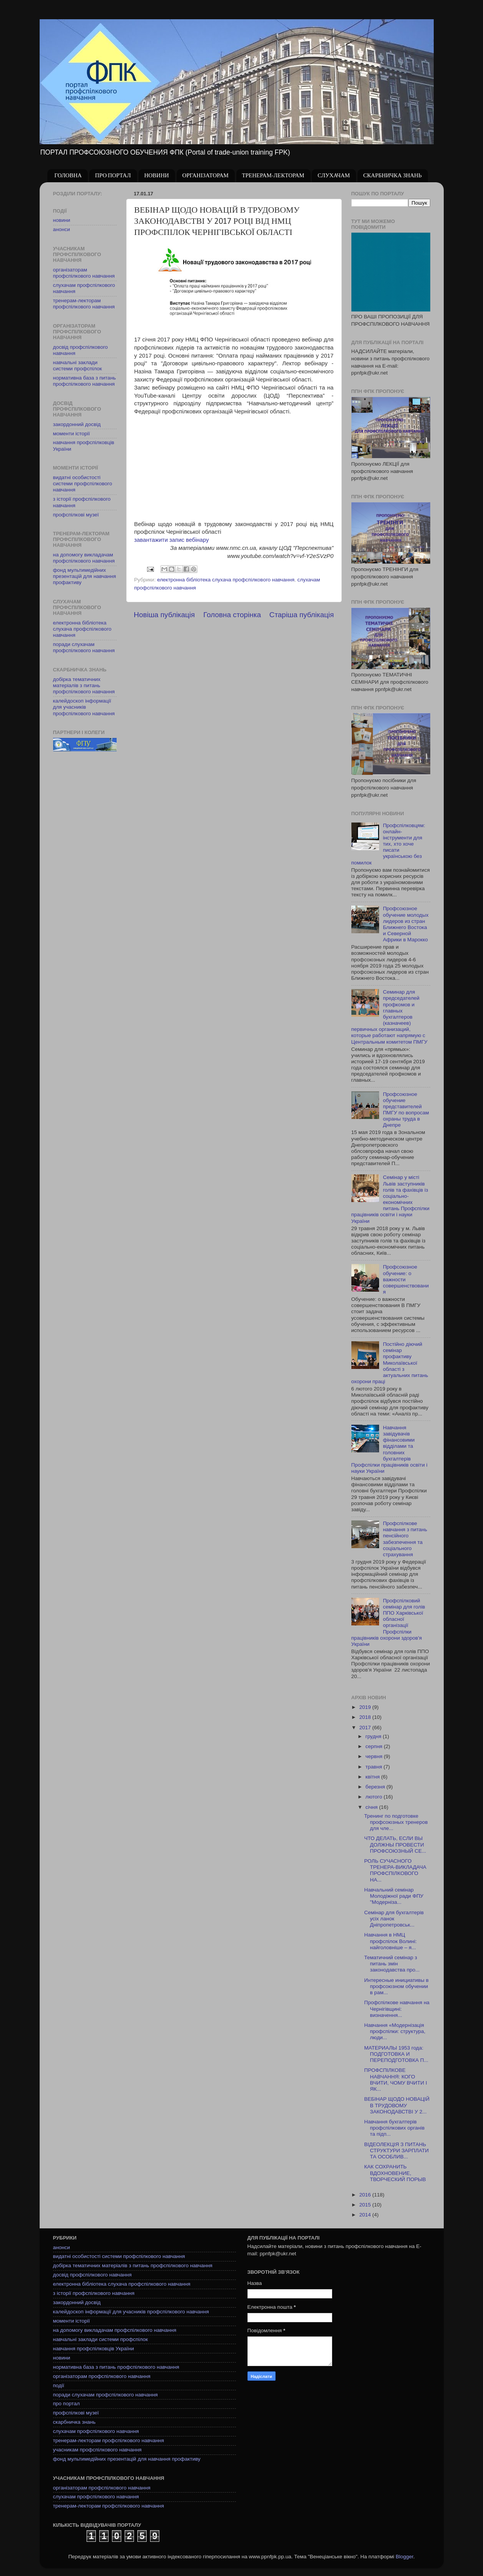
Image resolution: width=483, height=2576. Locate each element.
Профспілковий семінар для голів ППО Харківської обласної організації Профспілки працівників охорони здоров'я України (388, 1622)
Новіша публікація (164, 615)
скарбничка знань (74, 2422)
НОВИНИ (156, 176)
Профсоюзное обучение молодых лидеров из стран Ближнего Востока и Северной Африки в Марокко (406, 924)
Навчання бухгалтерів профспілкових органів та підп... (394, 2128)
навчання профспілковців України (93, 2348)
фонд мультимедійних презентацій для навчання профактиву (84, 576)
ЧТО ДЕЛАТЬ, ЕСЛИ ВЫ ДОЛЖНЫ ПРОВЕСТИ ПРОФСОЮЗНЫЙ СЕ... (395, 1844)
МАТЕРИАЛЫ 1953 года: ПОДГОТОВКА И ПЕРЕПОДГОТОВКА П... (396, 2054)
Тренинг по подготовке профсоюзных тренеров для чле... (396, 1822)
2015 (365, 2205)
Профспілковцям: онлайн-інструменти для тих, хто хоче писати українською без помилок (388, 844)
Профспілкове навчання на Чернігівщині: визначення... (397, 2009)
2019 (365, 1707)
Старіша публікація (301, 615)
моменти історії (71, 433)
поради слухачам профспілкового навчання (84, 647)
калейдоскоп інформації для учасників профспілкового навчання (84, 707)
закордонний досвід (77, 424)
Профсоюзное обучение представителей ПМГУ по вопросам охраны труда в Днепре (406, 1109)
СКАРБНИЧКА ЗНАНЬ (392, 176)
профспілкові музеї (76, 515)
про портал (66, 2403)
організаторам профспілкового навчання (84, 273)
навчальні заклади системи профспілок (77, 365)
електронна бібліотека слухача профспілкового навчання (225, 580)
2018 (365, 1717)
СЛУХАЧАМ (334, 176)
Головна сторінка (232, 615)
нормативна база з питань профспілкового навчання (84, 381)
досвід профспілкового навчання (92, 2275)
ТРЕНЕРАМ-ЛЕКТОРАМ (273, 176)
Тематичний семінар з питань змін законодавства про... (391, 1964)
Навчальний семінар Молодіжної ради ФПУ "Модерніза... (393, 1896)
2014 (365, 2215)
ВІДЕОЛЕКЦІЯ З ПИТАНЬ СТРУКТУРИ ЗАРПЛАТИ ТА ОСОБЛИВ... (396, 2150)
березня (376, 1787)
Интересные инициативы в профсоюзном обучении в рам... (396, 1986)
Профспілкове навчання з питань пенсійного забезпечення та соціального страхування (405, 1538)
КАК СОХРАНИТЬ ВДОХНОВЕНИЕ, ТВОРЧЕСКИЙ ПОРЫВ (395, 2173)
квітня (373, 1777)
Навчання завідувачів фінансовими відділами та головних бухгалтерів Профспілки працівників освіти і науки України (389, 1449)
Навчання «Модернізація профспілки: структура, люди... (394, 2031)
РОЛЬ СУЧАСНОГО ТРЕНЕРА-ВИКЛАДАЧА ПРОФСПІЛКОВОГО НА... (395, 1870)
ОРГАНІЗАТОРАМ (205, 176)
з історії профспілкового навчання (94, 2293)
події (58, 2385)
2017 (365, 1727)
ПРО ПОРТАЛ (113, 176)
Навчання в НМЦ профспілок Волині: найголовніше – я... (390, 1941)
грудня (374, 1736)
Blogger (404, 2556)
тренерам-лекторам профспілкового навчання (84, 304)
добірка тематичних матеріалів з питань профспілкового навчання (84, 685)
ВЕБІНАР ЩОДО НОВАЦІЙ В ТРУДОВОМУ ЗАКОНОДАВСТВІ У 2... (397, 2105)
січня (372, 1807)
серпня (375, 1746)
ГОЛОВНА (68, 176)
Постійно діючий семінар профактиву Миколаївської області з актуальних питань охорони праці (389, 1362)
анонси (61, 229)
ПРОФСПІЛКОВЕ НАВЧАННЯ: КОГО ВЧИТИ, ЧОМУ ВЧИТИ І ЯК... (395, 2079)
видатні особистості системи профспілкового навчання (82, 484)
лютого (375, 1797)
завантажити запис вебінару (171, 540)
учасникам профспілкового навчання (97, 2450)
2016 (365, 2195)
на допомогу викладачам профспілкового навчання (84, 558)
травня (375, 1767)
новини (61, 220)
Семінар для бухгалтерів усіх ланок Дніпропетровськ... (394, 1919)
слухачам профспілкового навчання (96, 2431)
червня (375, 1756)
